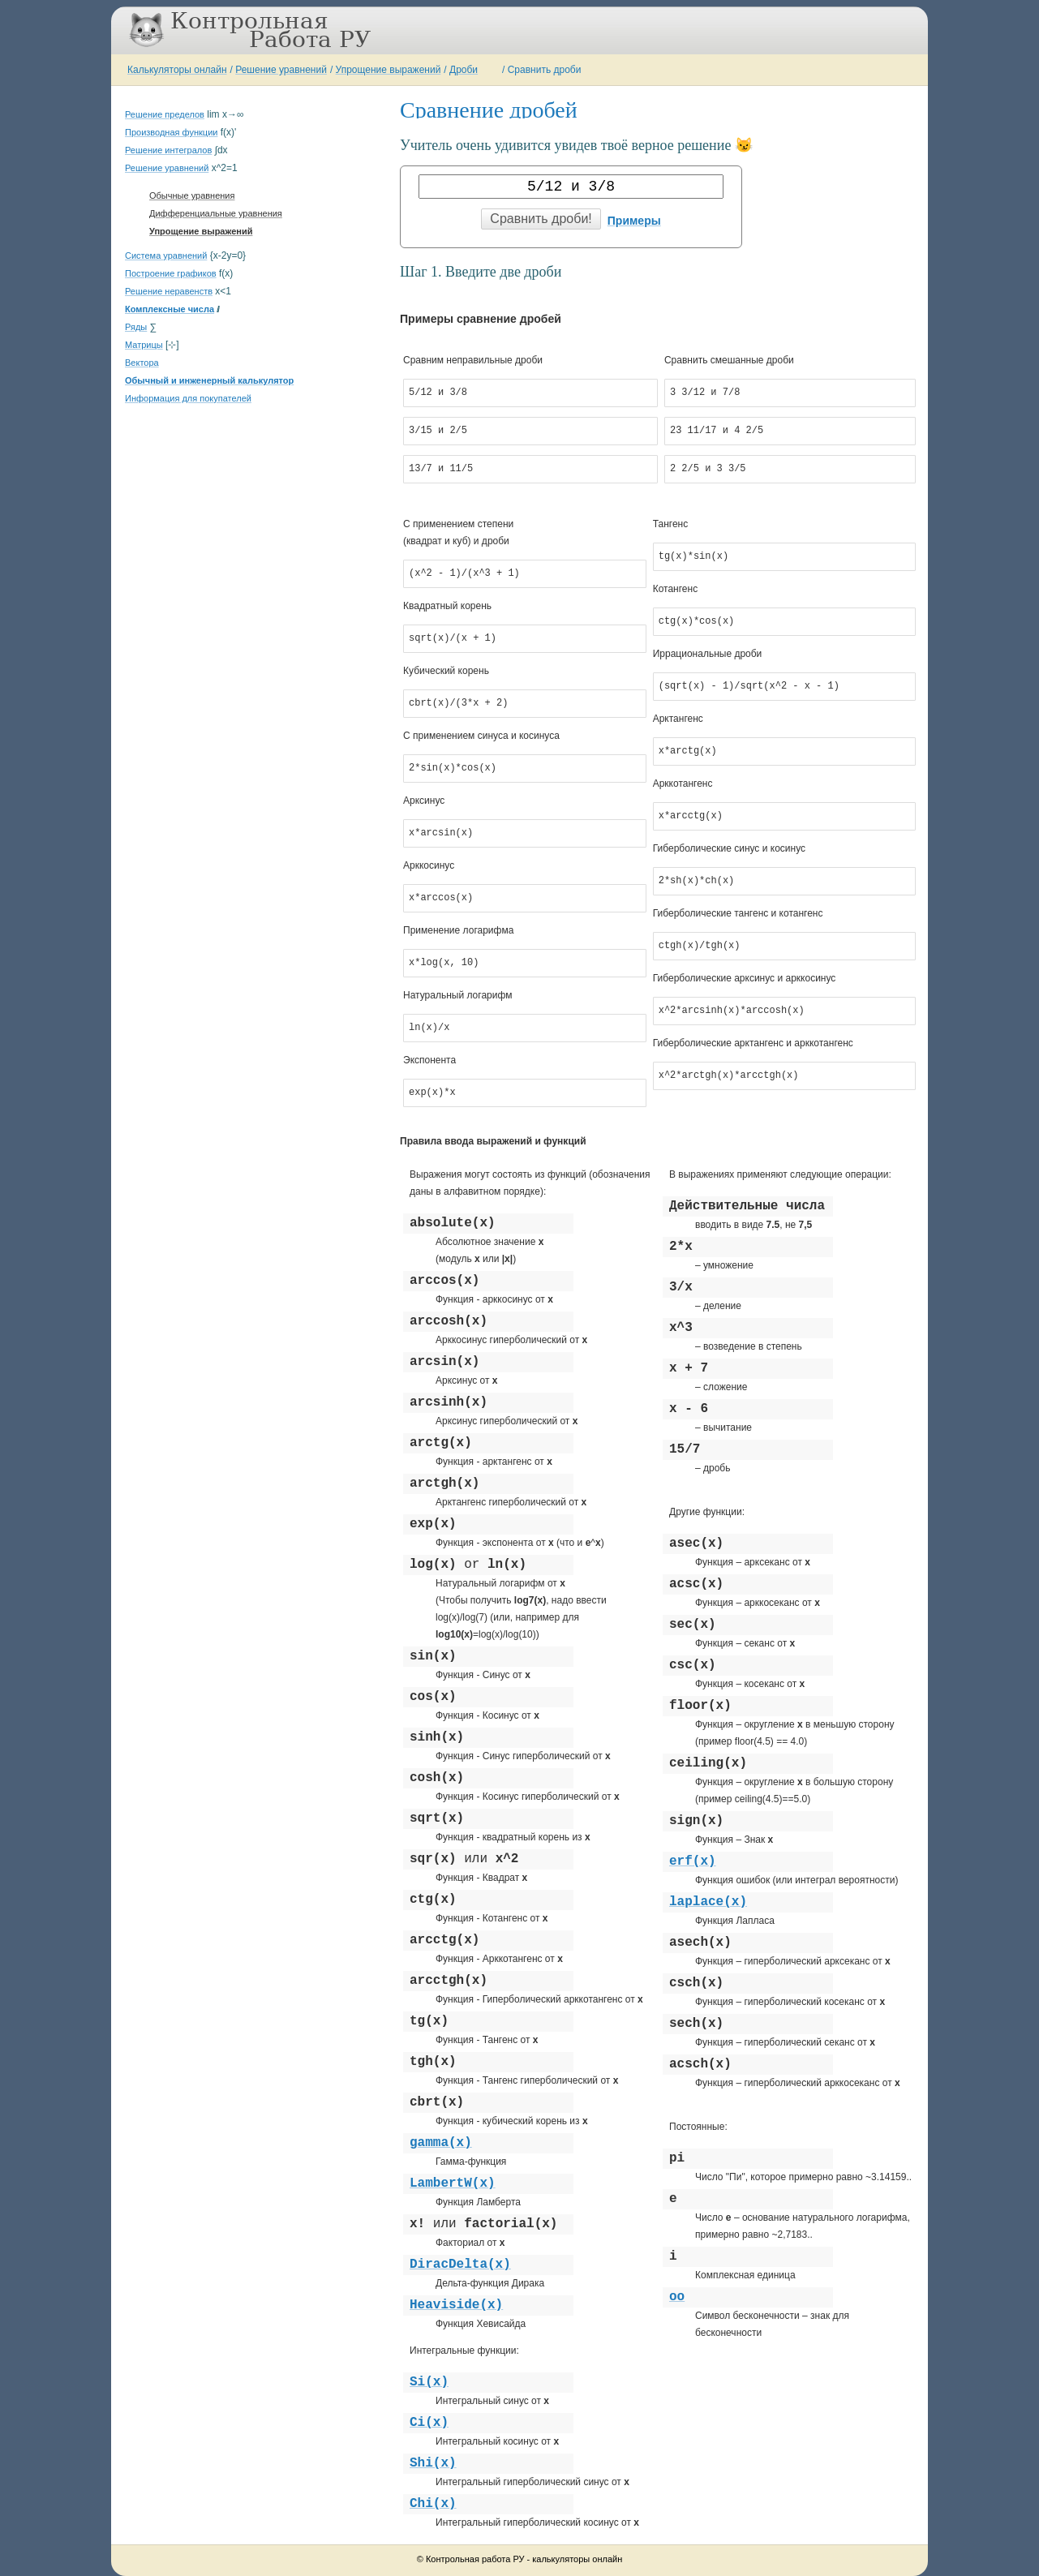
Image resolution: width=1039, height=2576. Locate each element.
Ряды (136, 327)
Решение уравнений (281, 69)
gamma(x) (441, 2143)
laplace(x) (708, 1902)
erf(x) (692, 1861)
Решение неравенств (169, 291)
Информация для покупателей (188, 398)
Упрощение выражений (388, 69)
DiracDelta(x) (460, 2264)
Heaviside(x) (456, 2305)
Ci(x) (429, 2422)
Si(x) (429, 2382)
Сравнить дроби (545, 69)
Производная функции (171, 132)
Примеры (634, 220)
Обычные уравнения (191, 195)
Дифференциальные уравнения (215, 213)
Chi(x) (433, 2504)
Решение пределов (164, 114)
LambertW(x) (453, 2183)
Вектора (142, 362)
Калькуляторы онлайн (177, 69)
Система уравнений (166, 255)
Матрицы (144, 345)
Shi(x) (433, 2463)
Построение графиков (171, 273)
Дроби (463, 69)
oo (677, 2297)
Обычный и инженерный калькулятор (209, 380)
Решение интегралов (168, 150)
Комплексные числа (169, 309)
